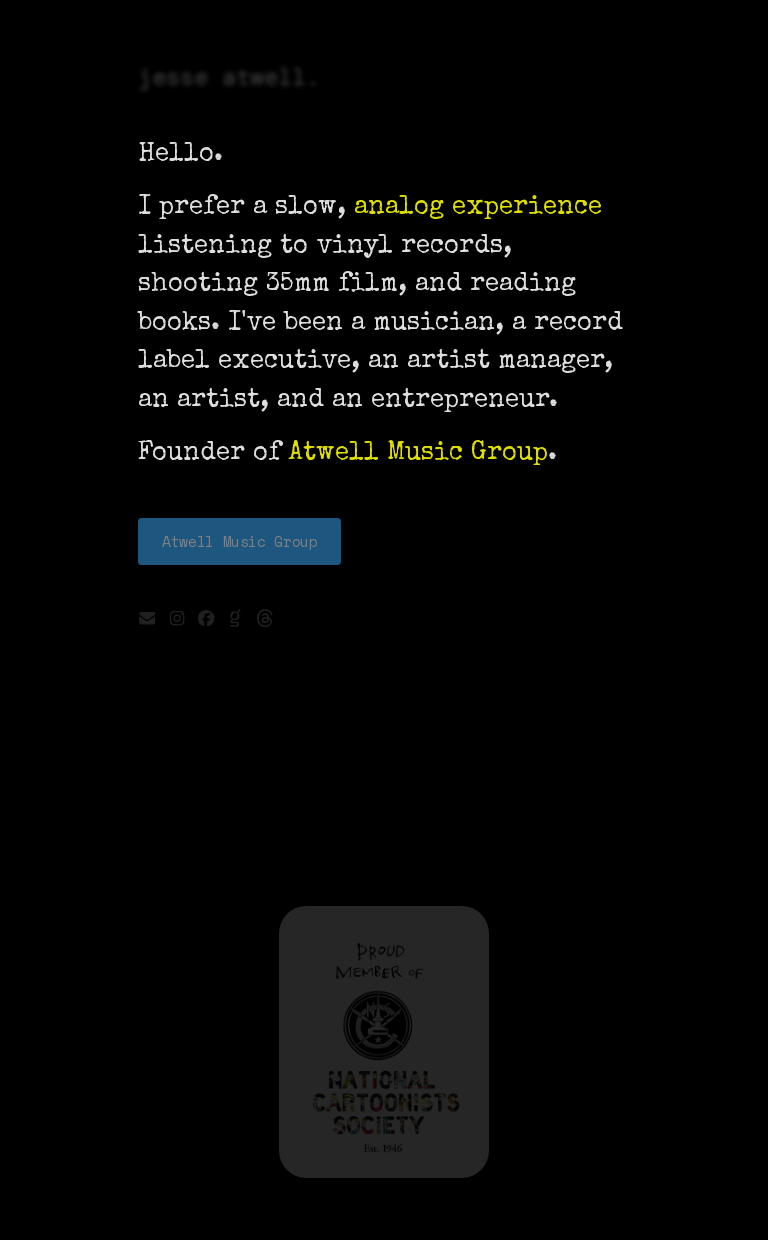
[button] (147, 618)
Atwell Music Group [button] (239, 541)
